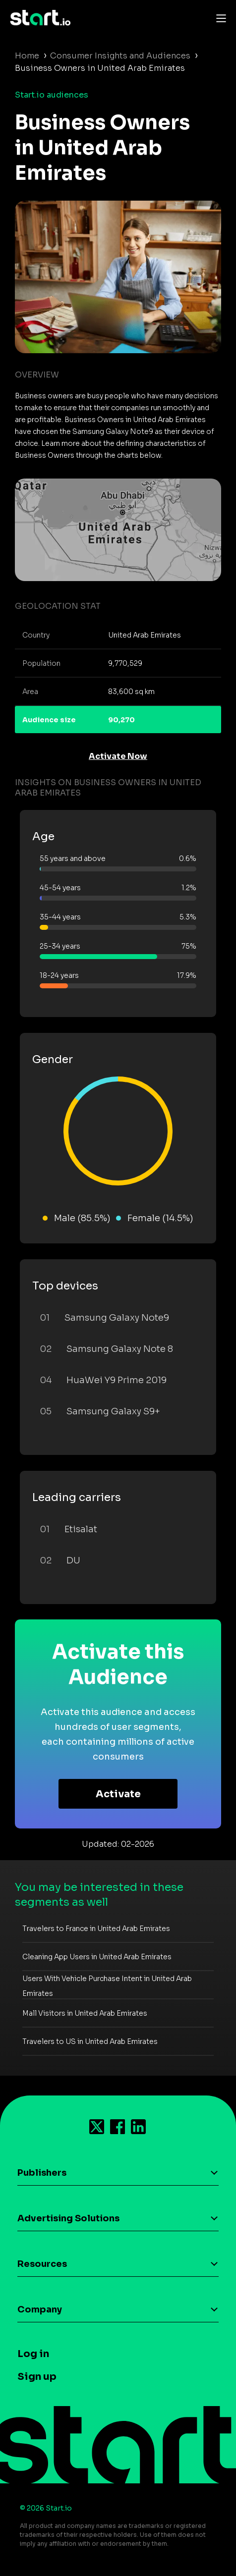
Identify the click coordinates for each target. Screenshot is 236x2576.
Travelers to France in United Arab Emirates (96, 1928)
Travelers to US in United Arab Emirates (90, 2041)
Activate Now (118, 756)
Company (39, 2309)
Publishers (41, 2172)
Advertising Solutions (68, 2218)
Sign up (37, 2376)
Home (27, 56)
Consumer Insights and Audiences (120, 56)
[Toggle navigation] (218, 17)
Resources (42, 2263)
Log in (33, 2354)
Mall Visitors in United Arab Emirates (84, 2013)
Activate (118, 1794)
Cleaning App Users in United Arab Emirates (97, 1956)
